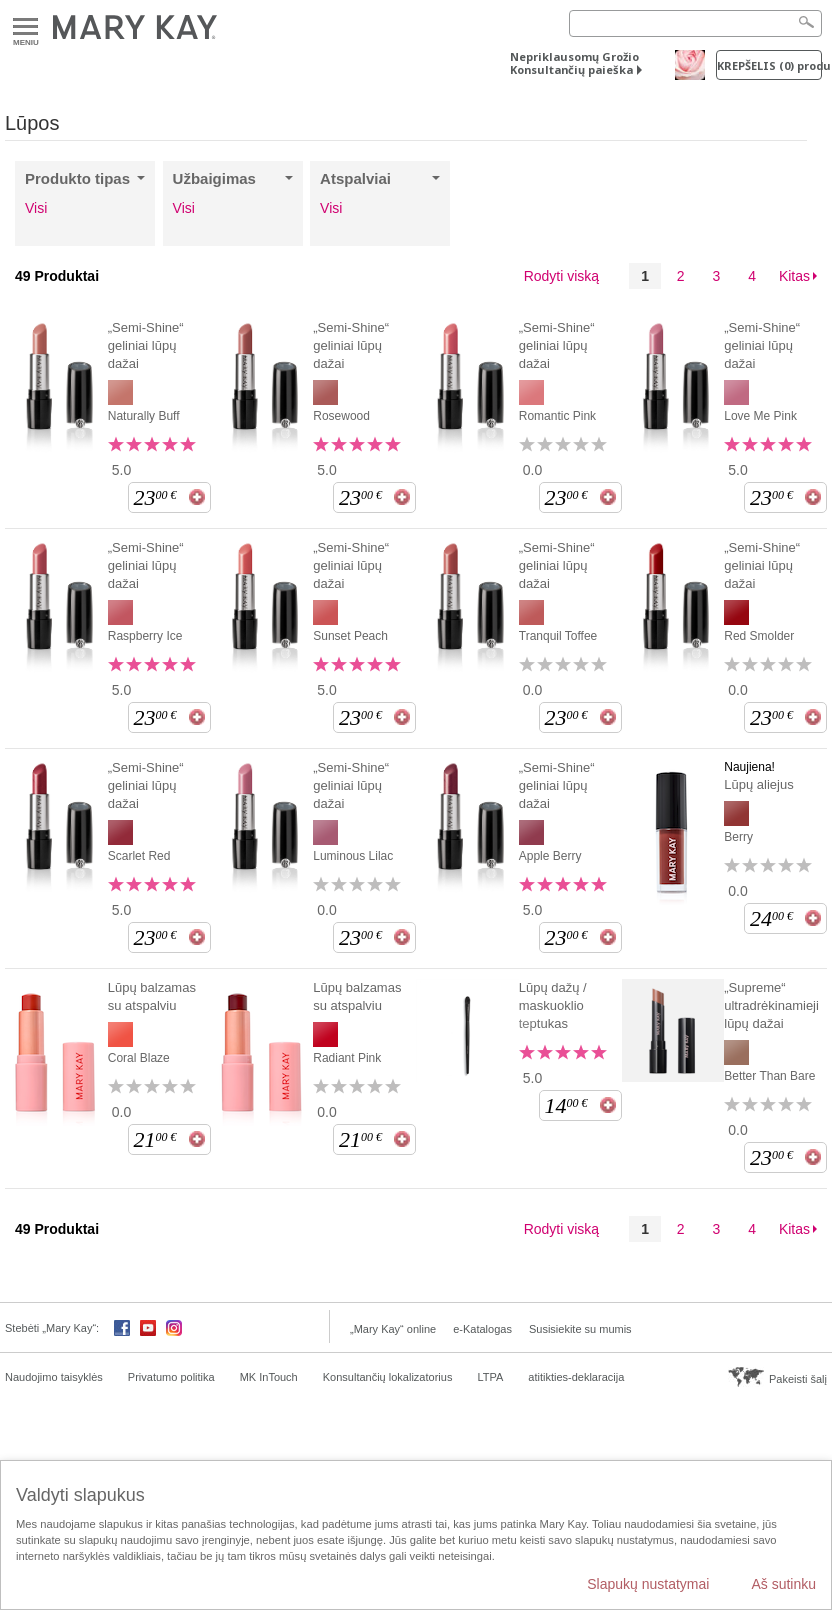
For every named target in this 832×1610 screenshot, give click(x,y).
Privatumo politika (171, 1377)
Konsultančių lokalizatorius (388, 1377)
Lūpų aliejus (758, 784)
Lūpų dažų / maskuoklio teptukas (553, 1005)
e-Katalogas (482, 1329)
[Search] (695, 23)
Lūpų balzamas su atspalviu (152, 996)
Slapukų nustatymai (648, 1584)
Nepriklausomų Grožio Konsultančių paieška (574, 63)
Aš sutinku (783, 1584)
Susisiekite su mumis (580, 1329)
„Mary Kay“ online (393, 1329)
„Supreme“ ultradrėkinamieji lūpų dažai (771, 1005)
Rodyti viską (561, 276)
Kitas (794, 276)
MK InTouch (269, 1377)
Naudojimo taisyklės (54, 1377)
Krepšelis (769, 65)
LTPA (490, 1377)
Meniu (25, 27)
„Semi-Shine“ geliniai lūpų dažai (146, 345)
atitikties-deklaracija (576, 1377)
